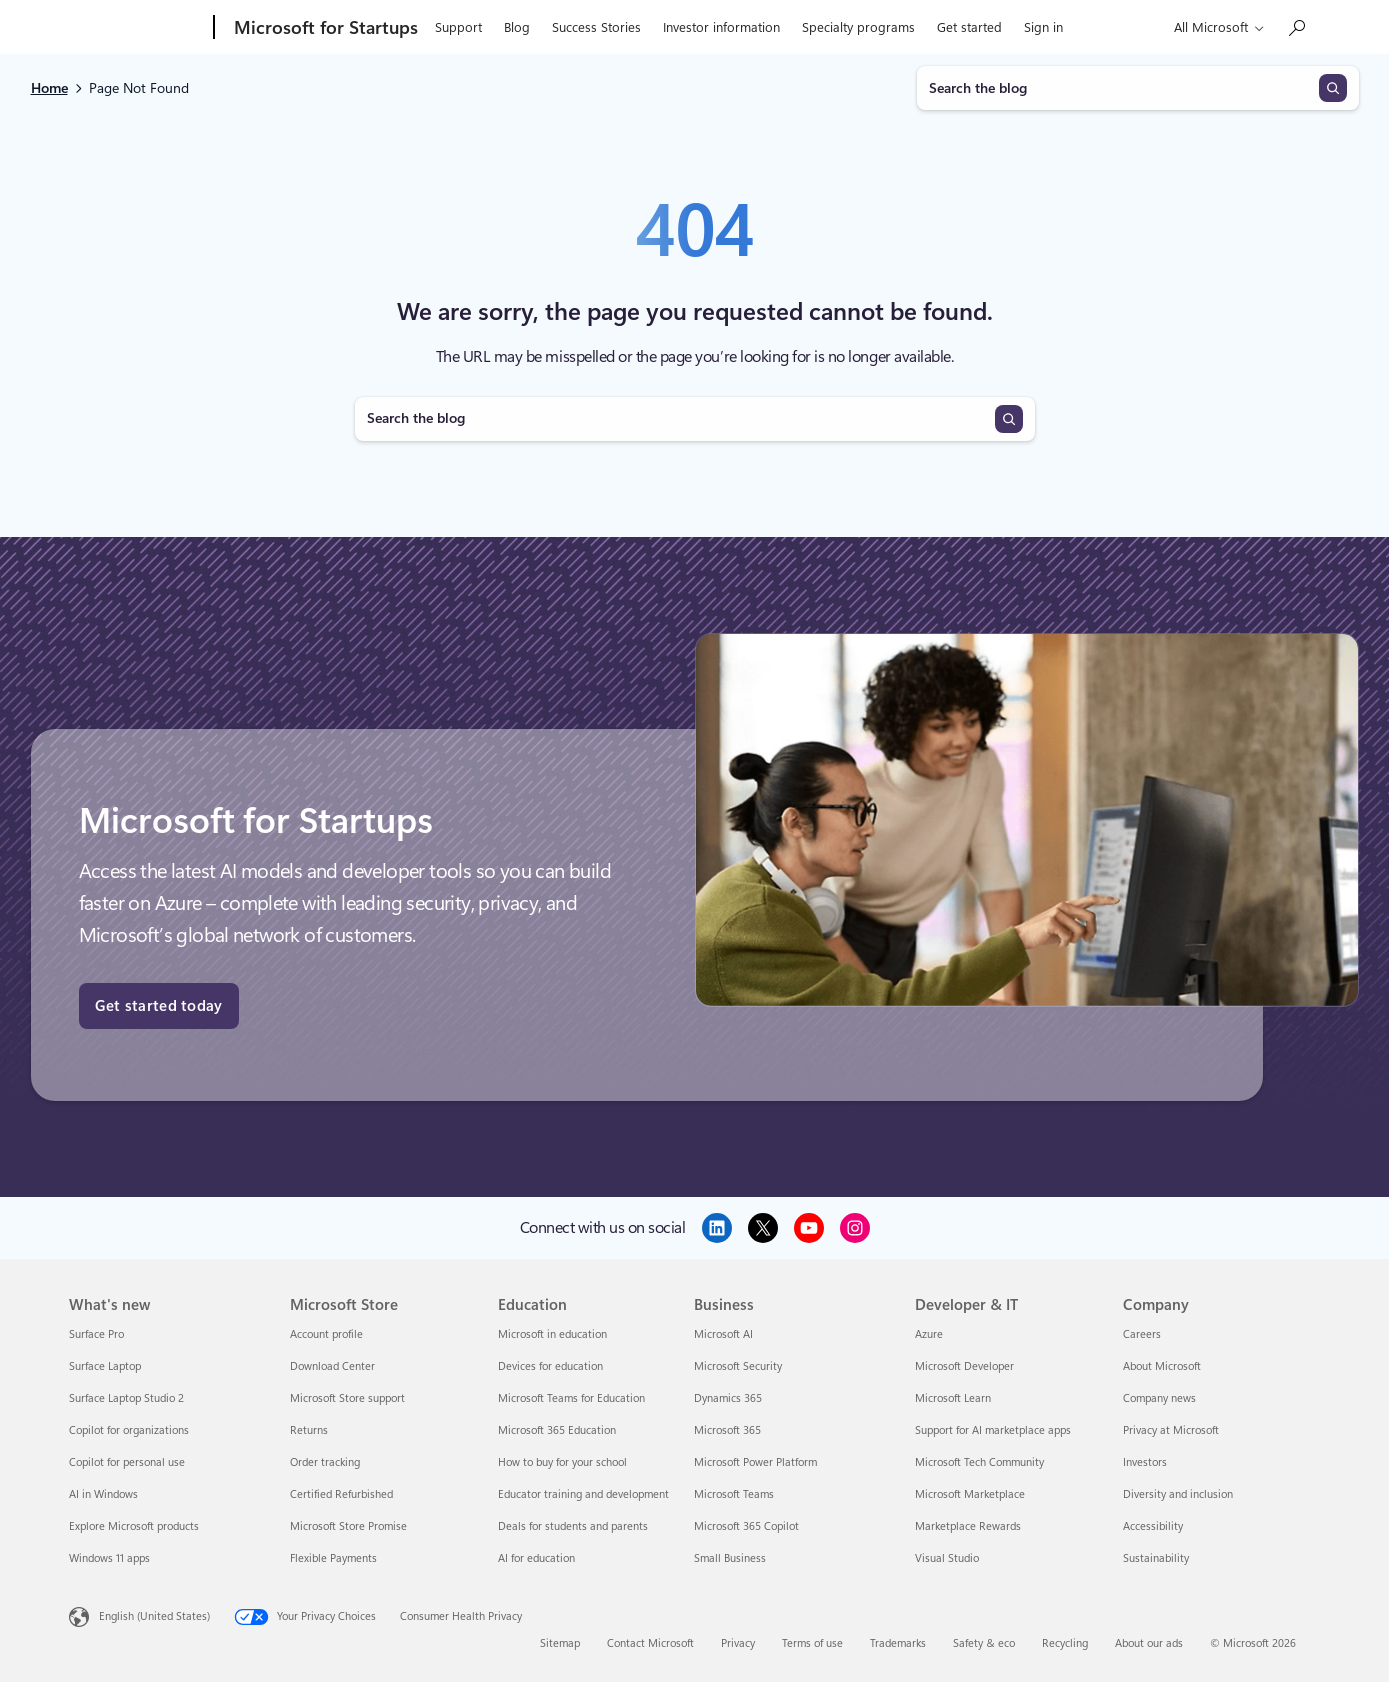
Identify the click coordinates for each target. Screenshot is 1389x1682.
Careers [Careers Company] (1142, 1334)
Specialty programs (858, 27)
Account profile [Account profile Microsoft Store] (326, 1334)
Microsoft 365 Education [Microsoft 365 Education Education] (557, 1430)
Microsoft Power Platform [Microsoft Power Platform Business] (755, 1462)
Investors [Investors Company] (1145, 1462)
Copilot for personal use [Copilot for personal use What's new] (127, 1462)
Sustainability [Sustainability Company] (1156, 1558)
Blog (517, 27)
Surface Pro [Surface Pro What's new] (96, 1334)
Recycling (1065, 1643)
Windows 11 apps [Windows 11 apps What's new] (109, 1558)
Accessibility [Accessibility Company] (1153, 1526)
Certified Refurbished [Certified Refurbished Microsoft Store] (341, 1494)
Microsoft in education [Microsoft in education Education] (552, 1334)
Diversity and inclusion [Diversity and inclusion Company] (1178, 1494)
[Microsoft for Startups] (324, 28)
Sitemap (560, 1643)
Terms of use (812, 1643)
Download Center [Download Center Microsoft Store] (332, 1366)
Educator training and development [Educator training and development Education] (583, 1494)
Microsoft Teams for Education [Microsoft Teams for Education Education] (571, 1398)
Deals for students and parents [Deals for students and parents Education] (573, 1526)
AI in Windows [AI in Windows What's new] (103, 1494)
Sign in (1043, 27)
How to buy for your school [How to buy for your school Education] (562, 1462)
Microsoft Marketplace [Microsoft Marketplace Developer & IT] (970, 1494)
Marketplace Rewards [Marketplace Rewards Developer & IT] (968, 1526)
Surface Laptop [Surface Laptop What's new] (105, 1366)
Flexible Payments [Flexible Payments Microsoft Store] (333, 1558)
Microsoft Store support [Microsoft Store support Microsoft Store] (347, 1398)
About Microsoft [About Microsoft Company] (1162, 1366)
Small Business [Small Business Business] (730, 1558)
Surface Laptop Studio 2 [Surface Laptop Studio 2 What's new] (126, 1398)
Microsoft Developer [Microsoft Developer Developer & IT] (964, 1366)
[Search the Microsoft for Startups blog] (1296, 27)
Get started (969, 27)
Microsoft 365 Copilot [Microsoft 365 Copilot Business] (746, 1526)
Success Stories (596, 27)
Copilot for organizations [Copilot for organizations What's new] (129, 1430)
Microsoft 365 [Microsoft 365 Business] (727, 1430)
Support (458, 27)
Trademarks (898, 1643)
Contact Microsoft (650, 1643)
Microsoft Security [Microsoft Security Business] (738, 1366)
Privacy (738, 1643)
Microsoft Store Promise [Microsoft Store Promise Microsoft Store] (348, 1526)
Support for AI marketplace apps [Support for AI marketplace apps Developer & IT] (993, 1430)
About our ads (1149, 1643)
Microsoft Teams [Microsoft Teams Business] (734, 1494)
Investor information (721, 27)
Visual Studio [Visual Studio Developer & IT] (947, 1558)
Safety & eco (984, 1643)
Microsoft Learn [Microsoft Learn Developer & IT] (953, 1398)
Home (49, 88)
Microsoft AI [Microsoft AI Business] (723, 1334)
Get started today (159, 1006)
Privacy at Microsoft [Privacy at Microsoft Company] (1171, 1430)
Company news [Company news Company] (1159, 1398)
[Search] (1333, 88)
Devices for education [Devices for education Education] (550, 1366)
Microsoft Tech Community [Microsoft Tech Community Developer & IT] (979, 1462)
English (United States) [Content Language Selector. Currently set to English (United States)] (154, 1616)
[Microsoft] (137, 28)
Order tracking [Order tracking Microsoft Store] (325, 1462)
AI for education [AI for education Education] (536, 1558)
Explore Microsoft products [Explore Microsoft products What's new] (134, 1526)
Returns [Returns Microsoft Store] (309, 1430)
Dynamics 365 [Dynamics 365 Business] (728, 1398)
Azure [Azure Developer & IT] (929, 1334)
